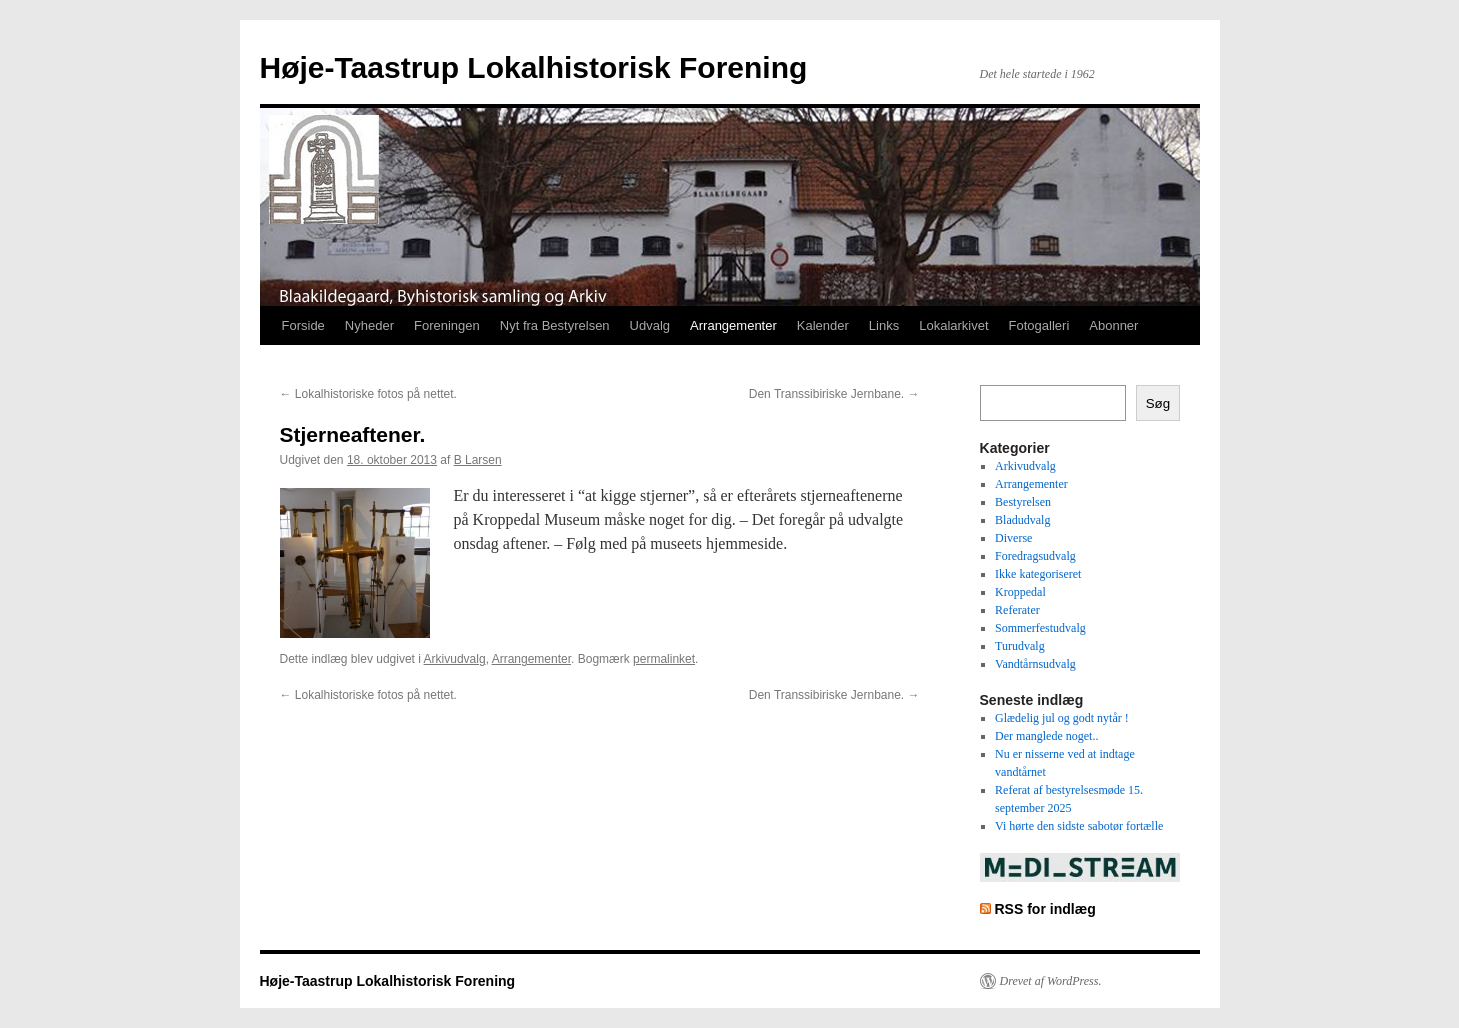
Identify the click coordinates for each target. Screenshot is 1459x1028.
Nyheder (369, 325)
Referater (1017, 610)
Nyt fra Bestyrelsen (555, 325)
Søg (1158, 403)
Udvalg (650, 325)
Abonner (1113, 325)
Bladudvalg (1022, 520)
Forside (303, 325)
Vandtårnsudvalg (1035, 664)
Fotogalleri (1039, 325)
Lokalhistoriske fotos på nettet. (368, 394)
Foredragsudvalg (1035, 556)
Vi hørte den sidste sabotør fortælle (1079, 826)
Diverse (1013, 538)
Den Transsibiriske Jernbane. (834, 394)
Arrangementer (733, 325)
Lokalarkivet (953, 325)
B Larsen (478, 460)
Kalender (823, 325)
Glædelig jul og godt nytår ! (1062, 718)
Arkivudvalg (455, 659)
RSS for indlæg (1044, 909)
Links (884, 325)
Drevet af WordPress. (1051, 981)
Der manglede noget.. (1046, 736)
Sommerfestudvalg (1040, 628)
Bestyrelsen (1023, 502)
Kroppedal (1020, 592)
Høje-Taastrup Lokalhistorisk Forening (534, 67)
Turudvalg (1020, 646)
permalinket (664, 659)
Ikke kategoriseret (1038, 574)
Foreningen (447, 325)
